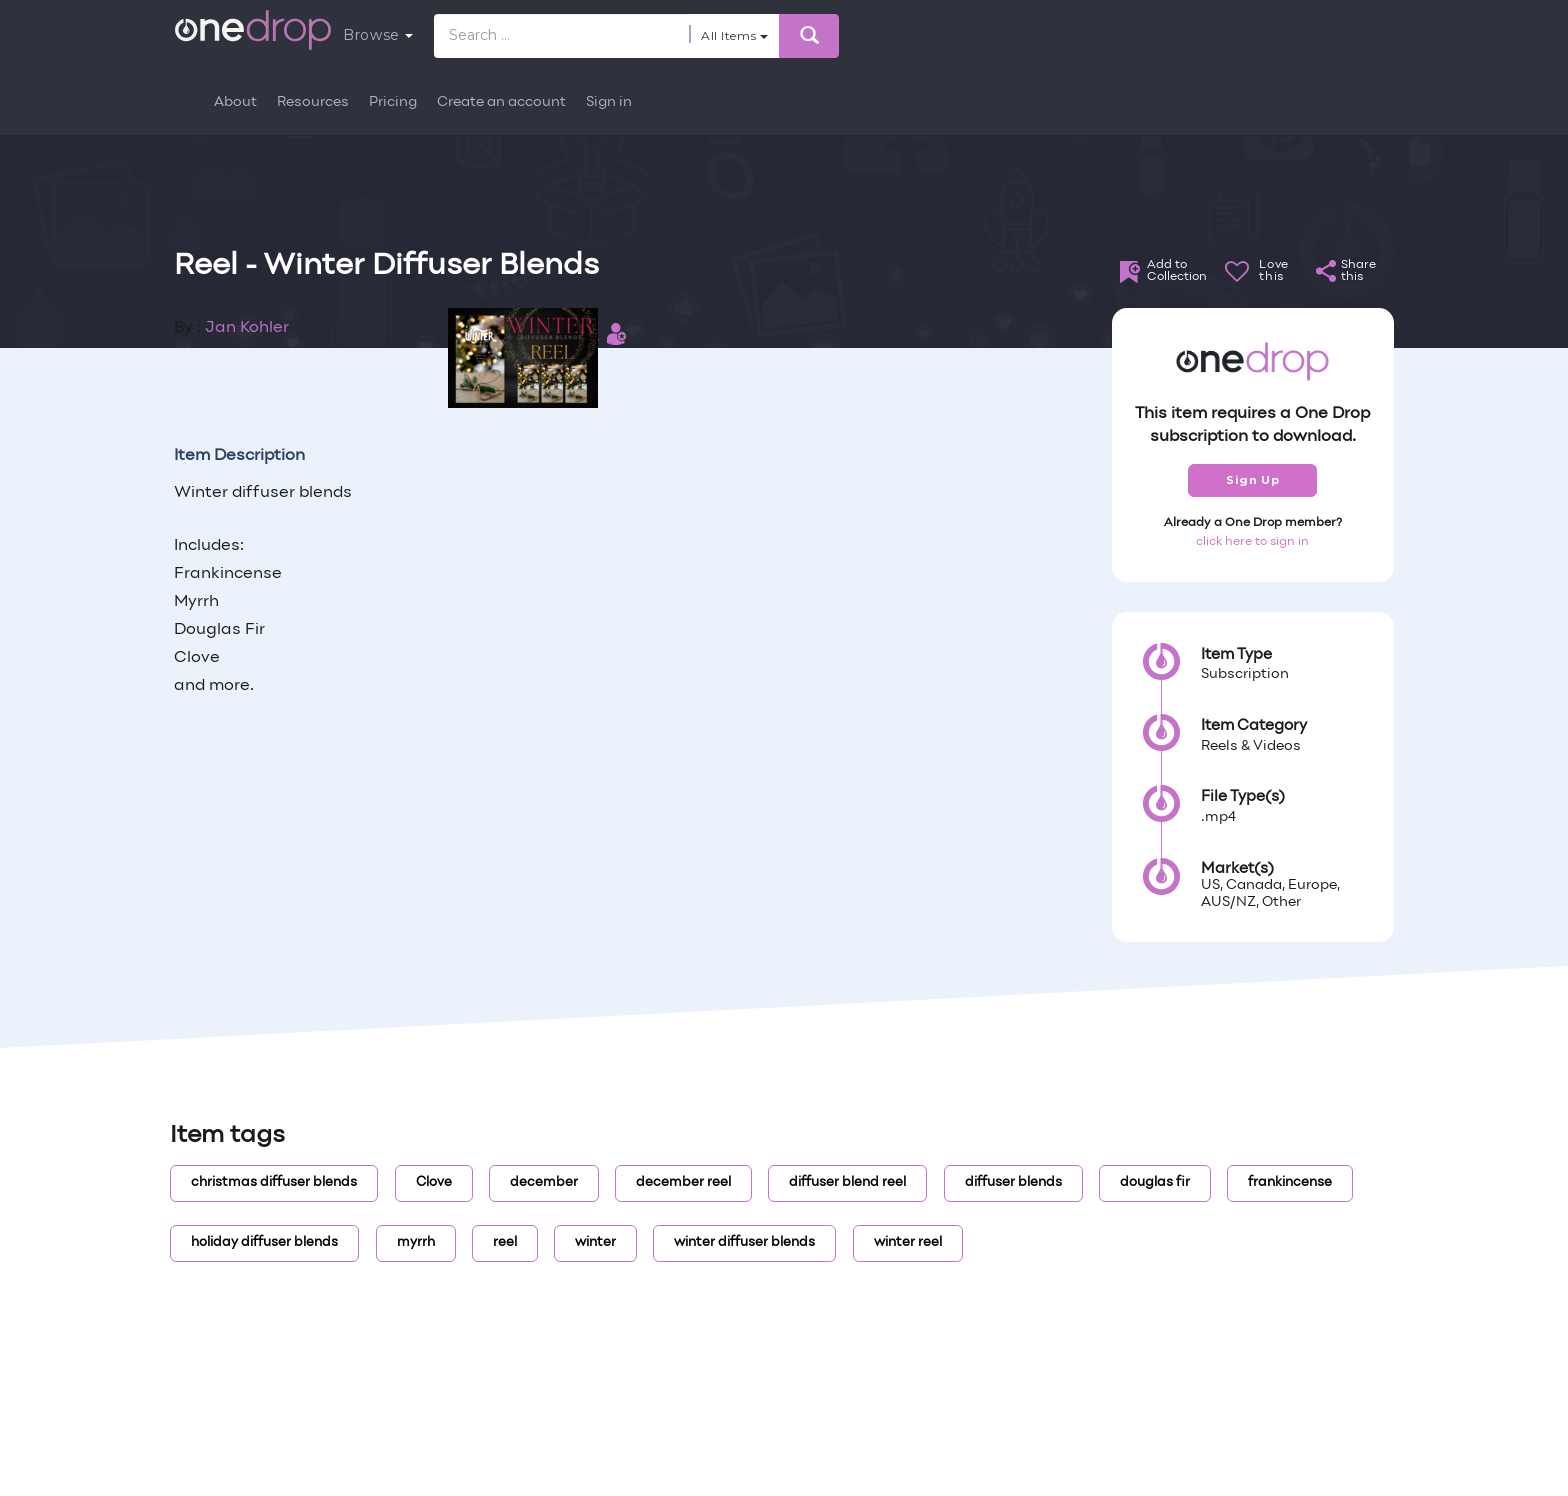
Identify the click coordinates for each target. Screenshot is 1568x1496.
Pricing (393, 102)
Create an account (501, 102)
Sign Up (1252, 480)
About (235, 102)
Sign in (609, 102)
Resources (313, 102)
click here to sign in (1252, 542)
